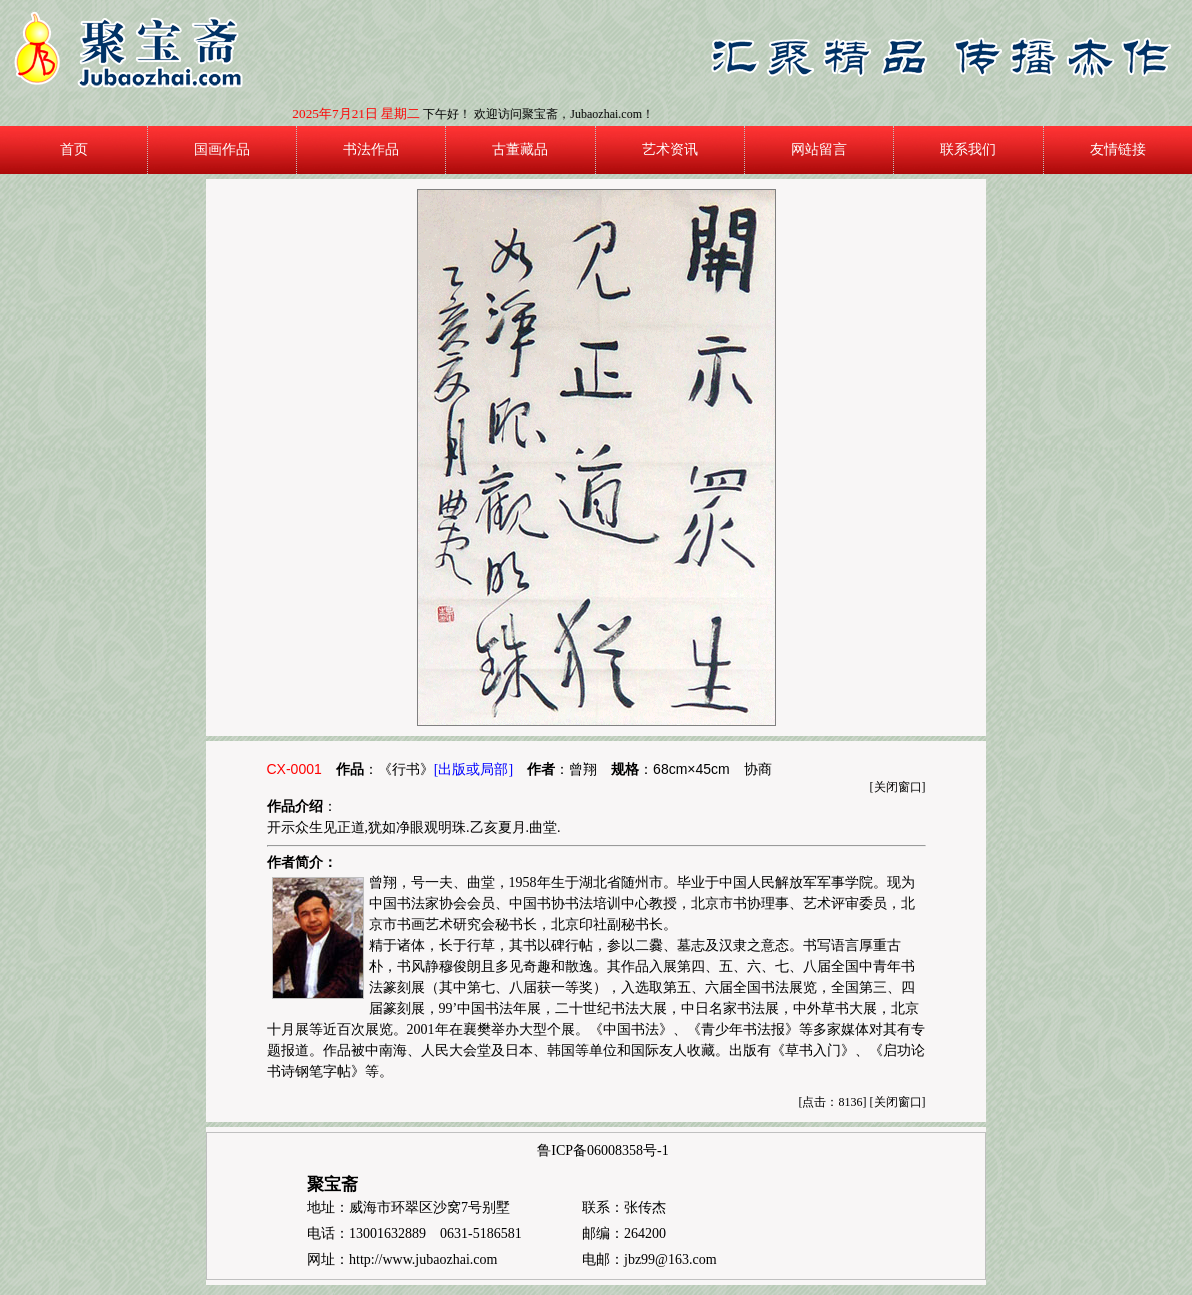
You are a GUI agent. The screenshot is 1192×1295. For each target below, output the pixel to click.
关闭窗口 (898, 787)
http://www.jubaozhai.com (423, 1259)
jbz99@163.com (670, 1259)
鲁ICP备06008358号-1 (602, 1150)
